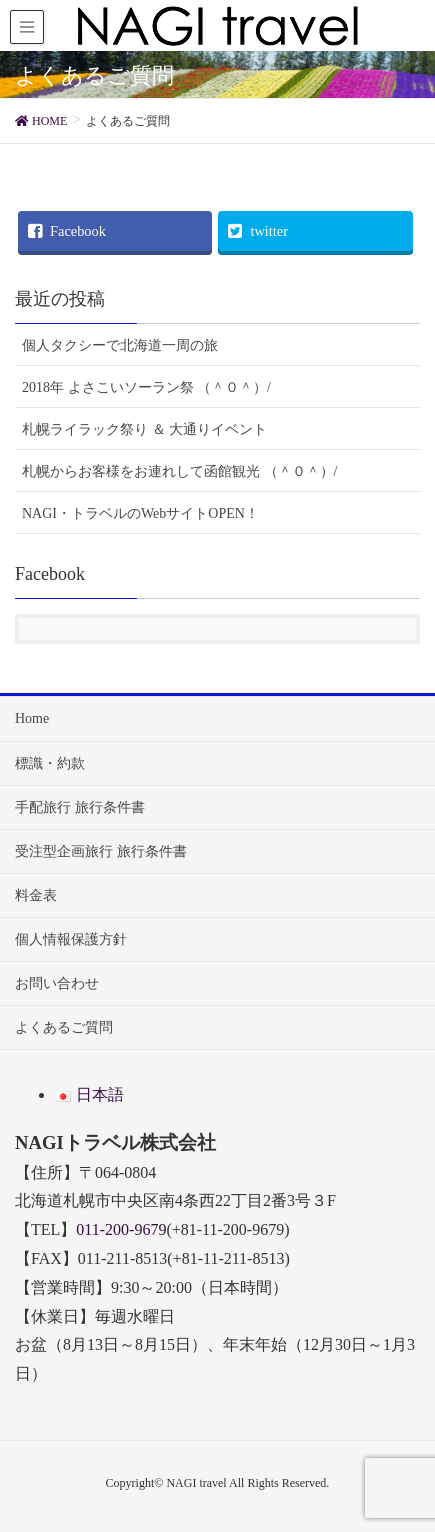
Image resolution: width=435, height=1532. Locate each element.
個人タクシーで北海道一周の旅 (120, 345)
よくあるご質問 (64, 1027)
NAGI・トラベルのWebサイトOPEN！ (140, 513)
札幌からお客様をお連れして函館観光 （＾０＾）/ (179, 471)
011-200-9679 (121, 1229)
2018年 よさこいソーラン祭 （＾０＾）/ (146, 387)
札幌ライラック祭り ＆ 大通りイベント (144, 429)
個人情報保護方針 (71, 939)
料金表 (36, 895)
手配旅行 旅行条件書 (80, 807)
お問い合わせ (57, 983)
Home (32, 718)
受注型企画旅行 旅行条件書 (101, 851)
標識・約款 (50, 763)
